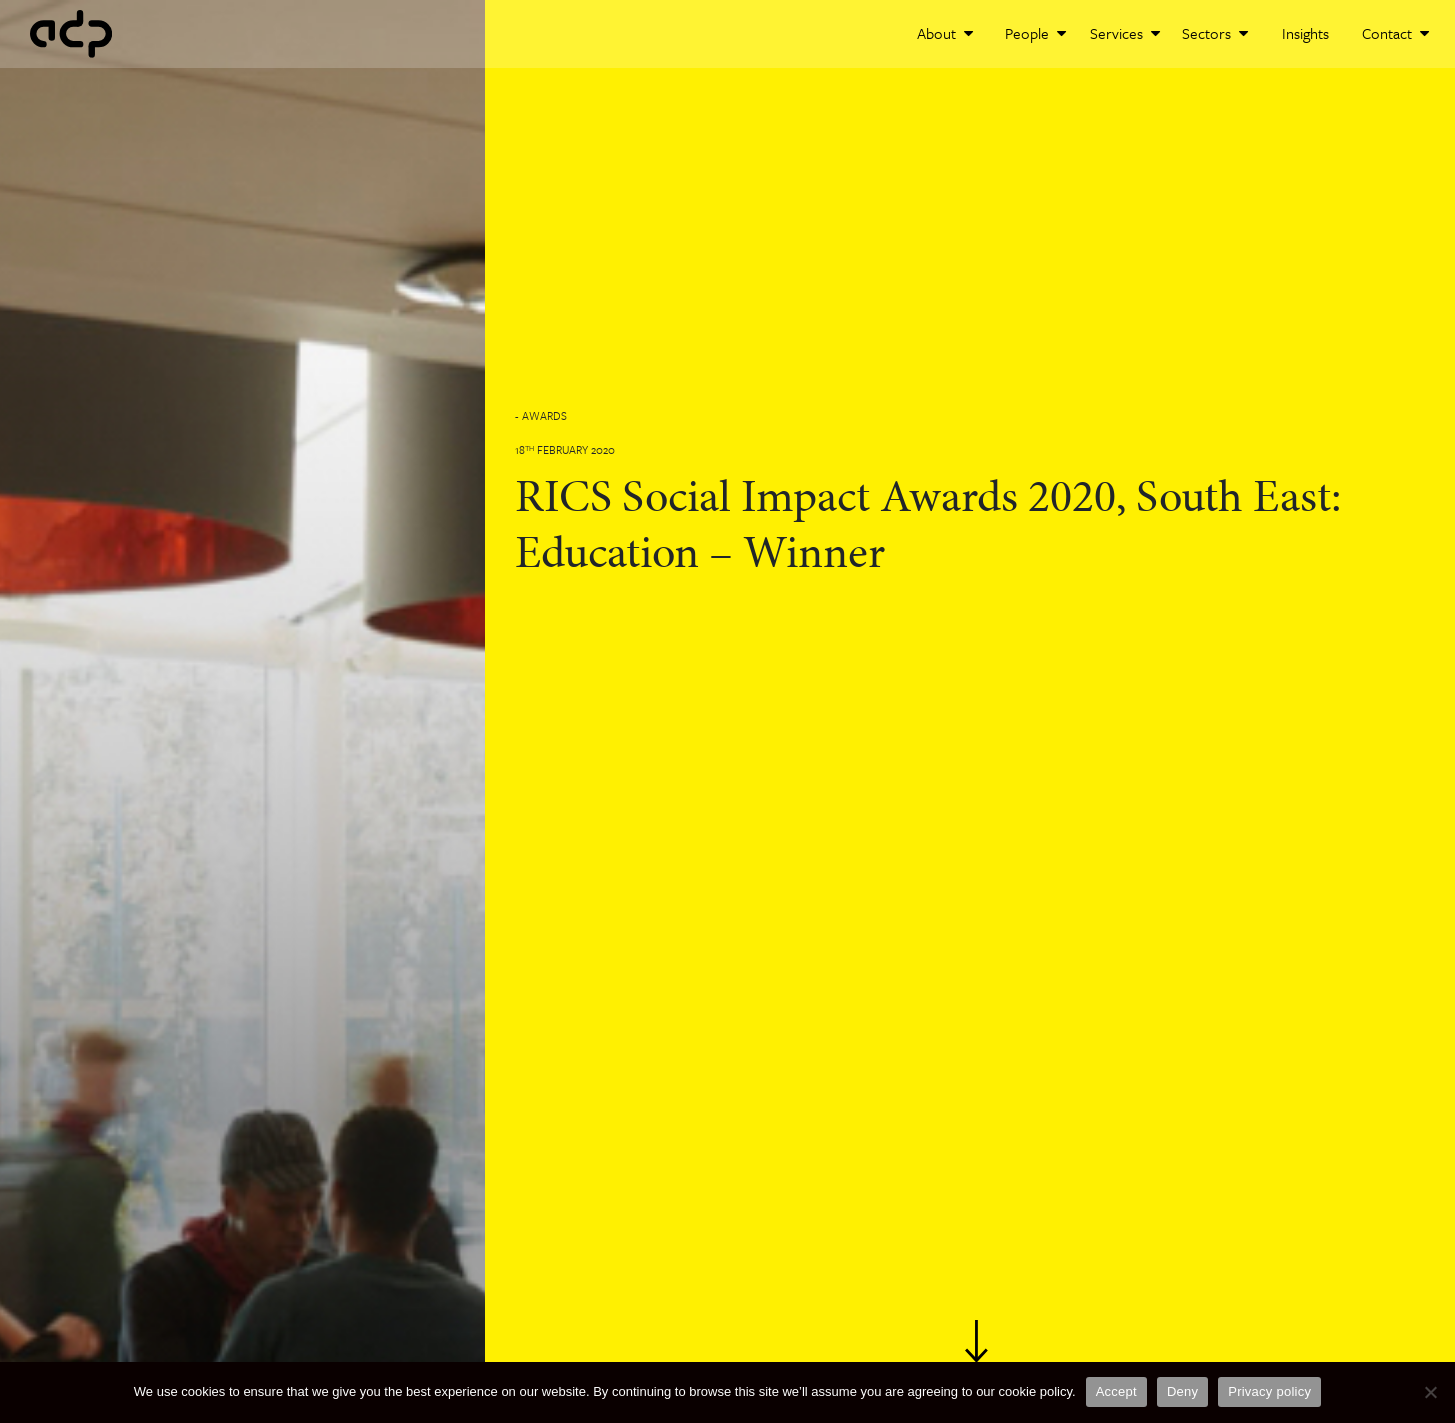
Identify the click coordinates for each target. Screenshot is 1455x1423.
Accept (1116, 1391)
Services (1125, 33)
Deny (1182, 1391)
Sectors (1215, 33)
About (945, 33)
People (1035, 33)
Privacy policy (1269, 1391)
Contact (1395, 33)
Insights (1305, 33)
